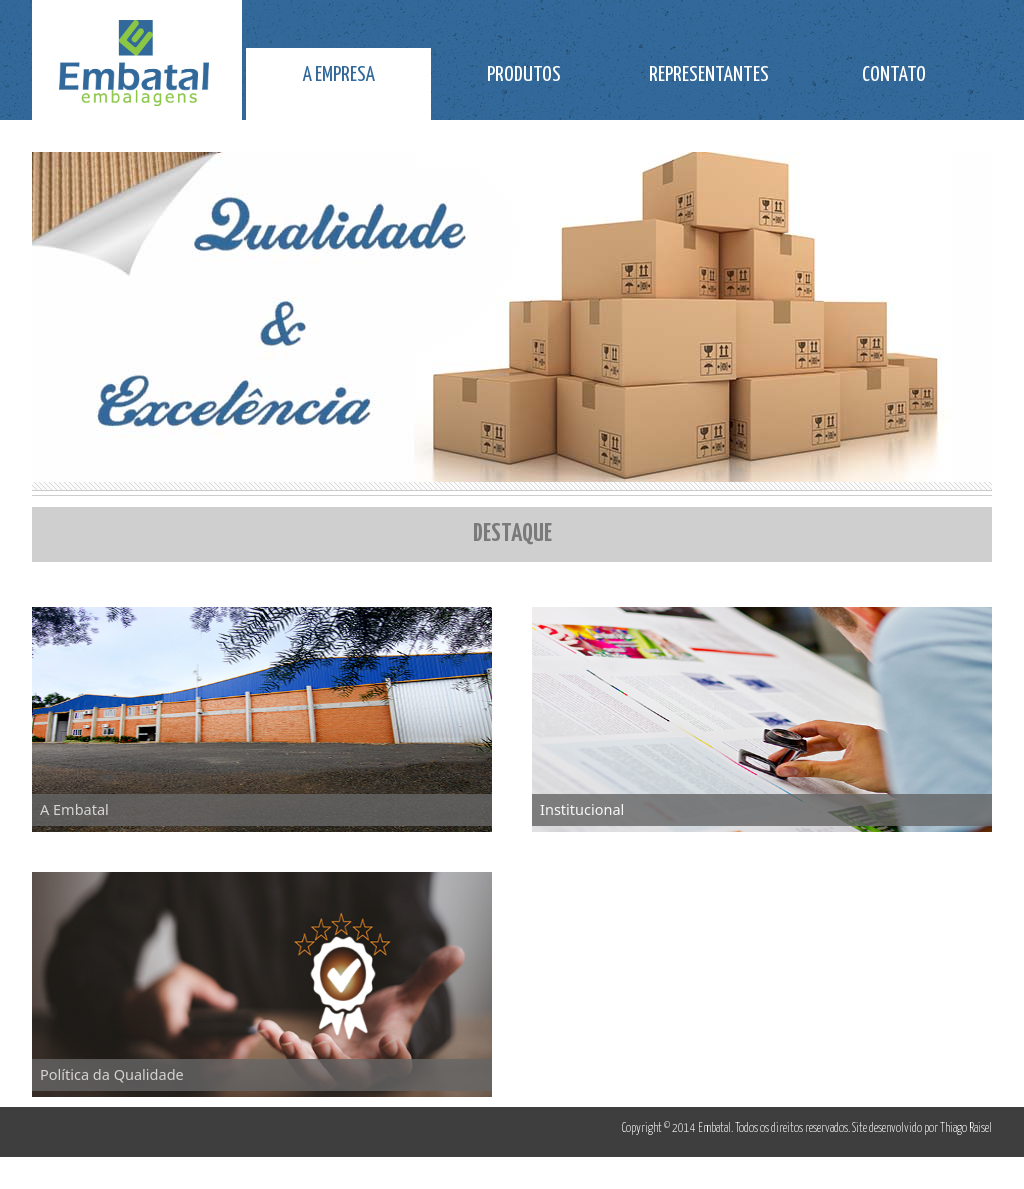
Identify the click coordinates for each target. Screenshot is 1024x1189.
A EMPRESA (339, 75)
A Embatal (74, 809)
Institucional (582, 809)
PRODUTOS (524, 75)
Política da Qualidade (112, 1074)
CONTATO (894, 75)
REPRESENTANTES (709, 75)
